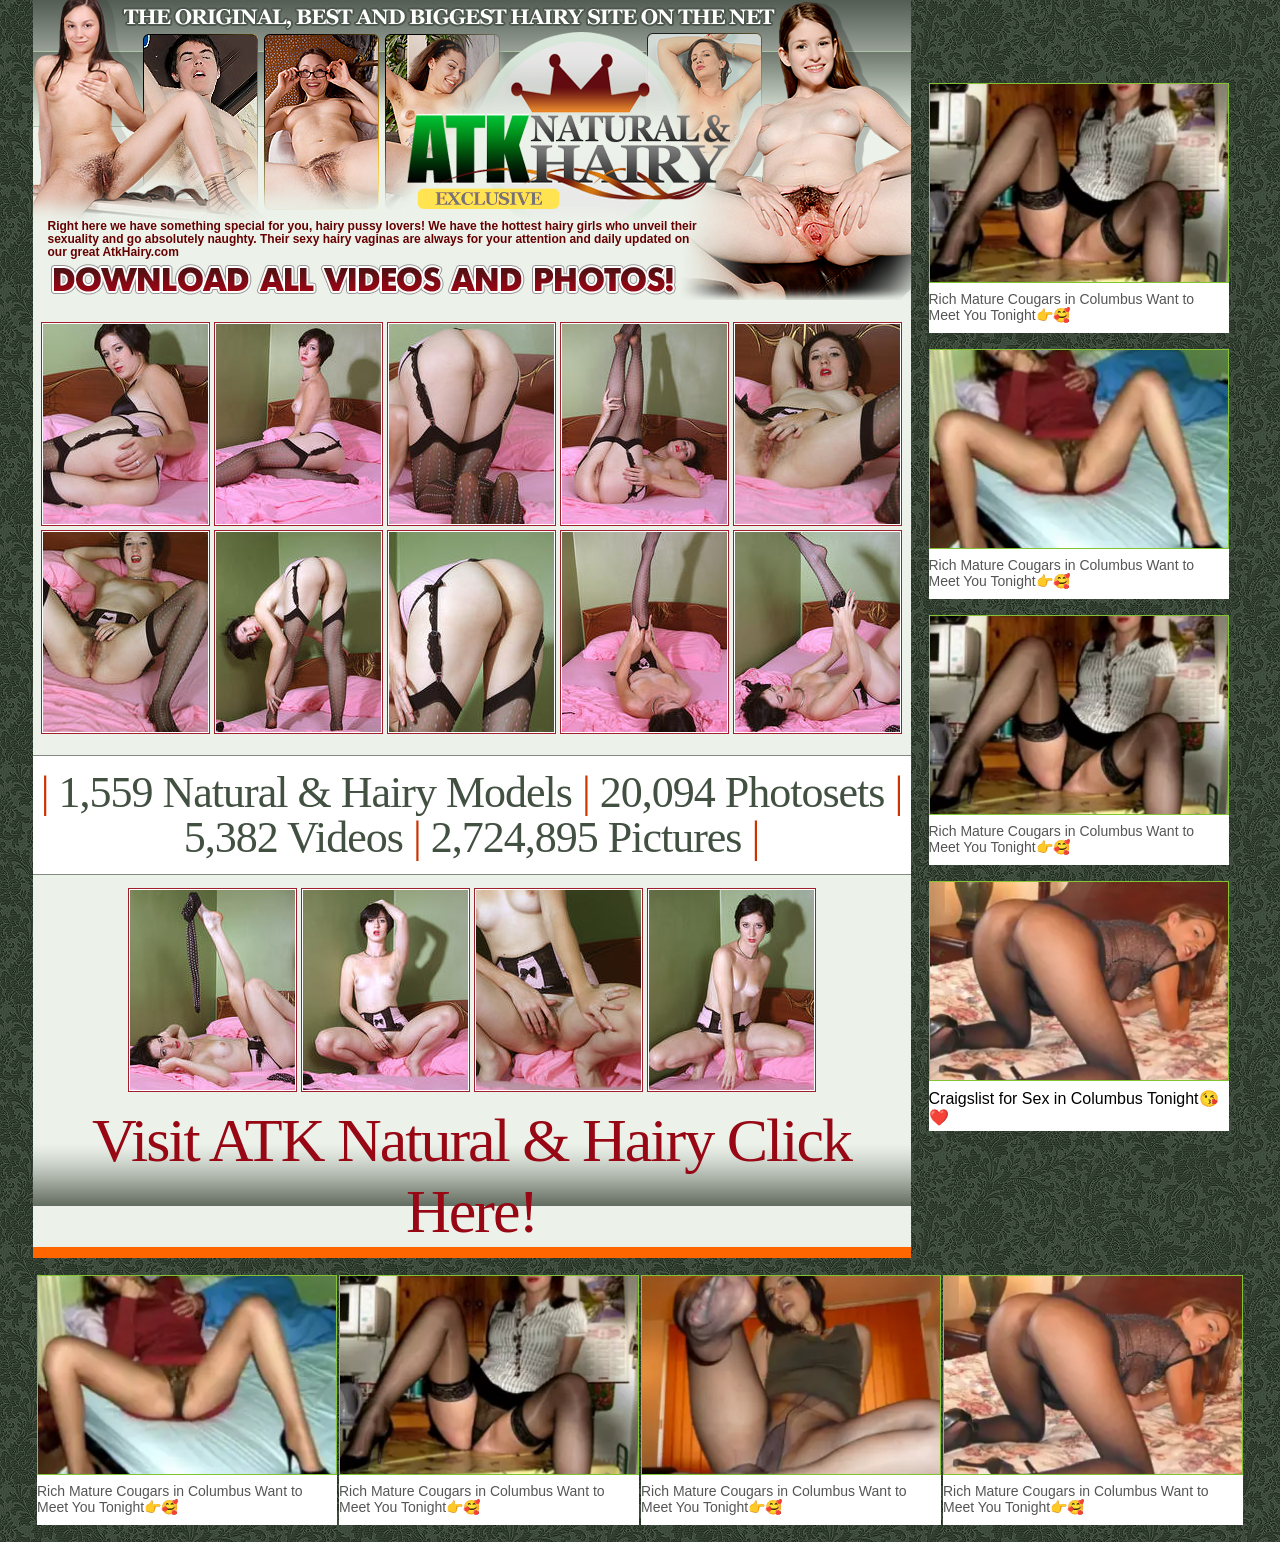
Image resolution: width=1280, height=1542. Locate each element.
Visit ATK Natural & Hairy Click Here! (471, 1175)
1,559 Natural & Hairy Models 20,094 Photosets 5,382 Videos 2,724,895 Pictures (471, 815)
